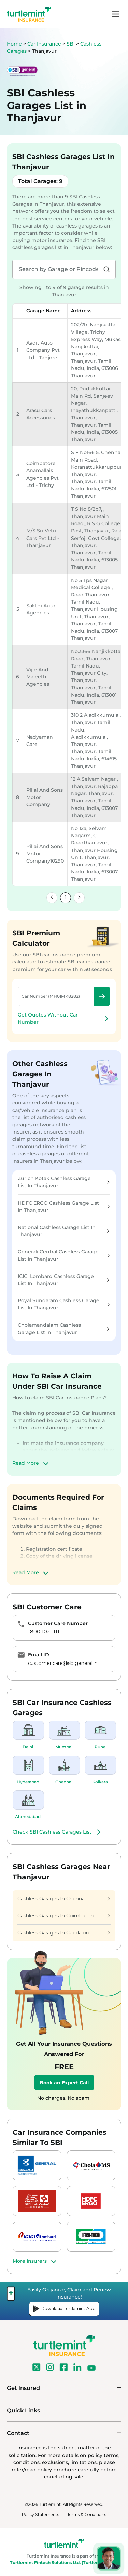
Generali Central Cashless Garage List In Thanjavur (64, 1255)
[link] (51, 897)
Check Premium (102, 996)
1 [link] (66, 897)
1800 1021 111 (43, 1632)
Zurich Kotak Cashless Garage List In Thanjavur (64, 1182)
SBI (71, 44)
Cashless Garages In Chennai (63, 1898)
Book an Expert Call (64, 2083)
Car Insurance (44, 44)
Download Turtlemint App (64, 2308)
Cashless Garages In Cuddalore (63, 1933)
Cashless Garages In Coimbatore (63, 1916)
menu (115, 14)
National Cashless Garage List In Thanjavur (64, 1231)
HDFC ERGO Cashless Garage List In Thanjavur (64, 1206)
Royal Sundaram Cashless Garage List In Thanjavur (64, 1304)
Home (14, 44)
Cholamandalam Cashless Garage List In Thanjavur (64, 1328)
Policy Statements (40, 2514)
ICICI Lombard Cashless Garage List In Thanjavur (64, 1279)
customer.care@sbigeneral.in (63, 1663)
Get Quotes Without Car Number (64, 1018)
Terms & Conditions (86, 2514)
